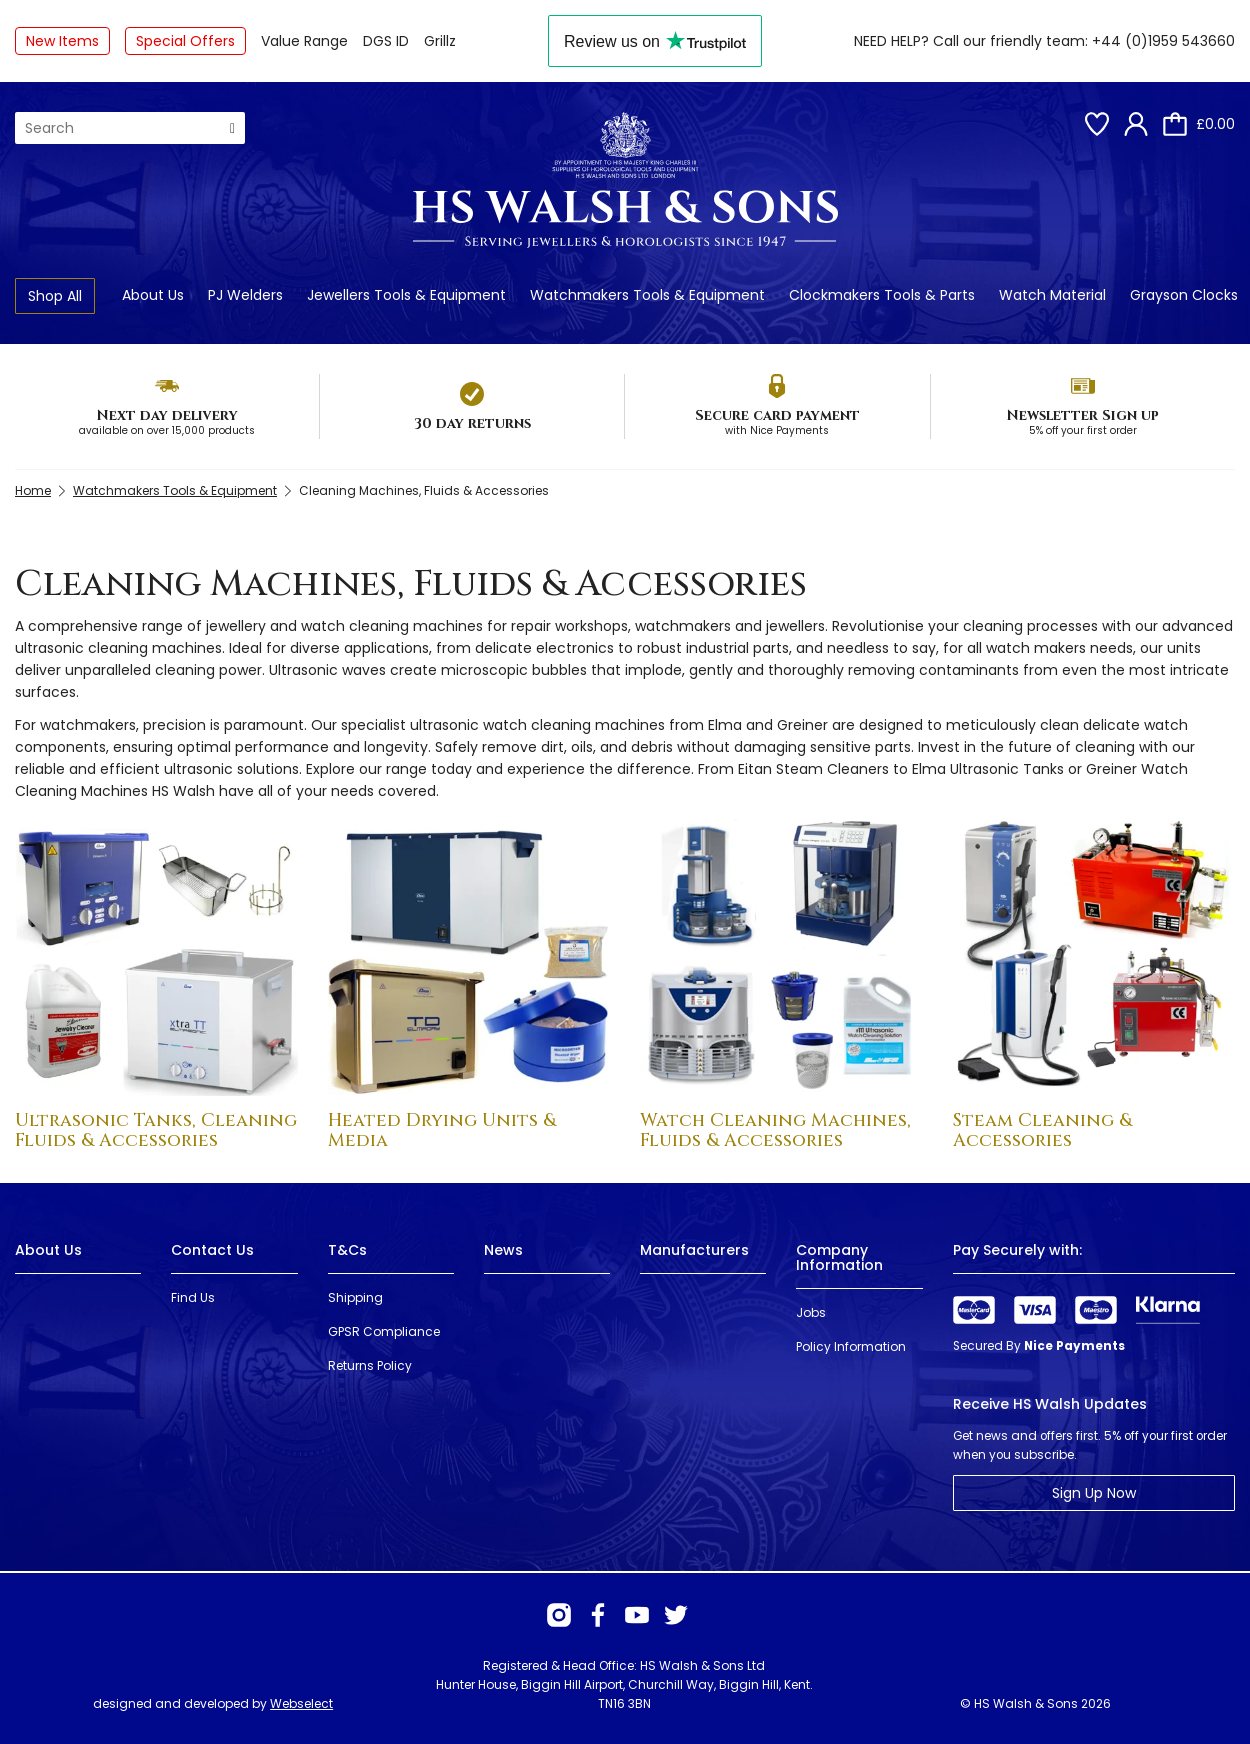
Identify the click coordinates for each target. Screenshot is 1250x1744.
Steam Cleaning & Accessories (1042, 1130)
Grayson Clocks (1184, 295)
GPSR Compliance (384, 1331)
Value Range (304, 41)
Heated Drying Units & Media (442, 1130)
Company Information (839, 1257)
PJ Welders (245, 295)
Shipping (355, 1297)
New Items (62, 41)
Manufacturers (694, 1250)
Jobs (811, 1312)
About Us (153, 295)
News (503, 1250)
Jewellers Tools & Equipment (406, 295)
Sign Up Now (1094, 1493)
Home (33, 490)
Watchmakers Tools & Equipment (647, 295)
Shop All (55, 296)
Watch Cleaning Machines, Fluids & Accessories (775, 1130)
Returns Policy (370, 1365)
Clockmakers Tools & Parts (882, 295)
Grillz (440, 41)
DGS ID (386, 41)
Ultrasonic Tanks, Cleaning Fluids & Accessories (156, 1130)
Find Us (193, 1297)
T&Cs (347, 1250)
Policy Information (851, 1346)
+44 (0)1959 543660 (1163, 41)
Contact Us (212, 1250)
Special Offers (185, 41)
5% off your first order (1083, 430)
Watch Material (1052, 295)
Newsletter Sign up (1082, 415)
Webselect (301, 1703)
